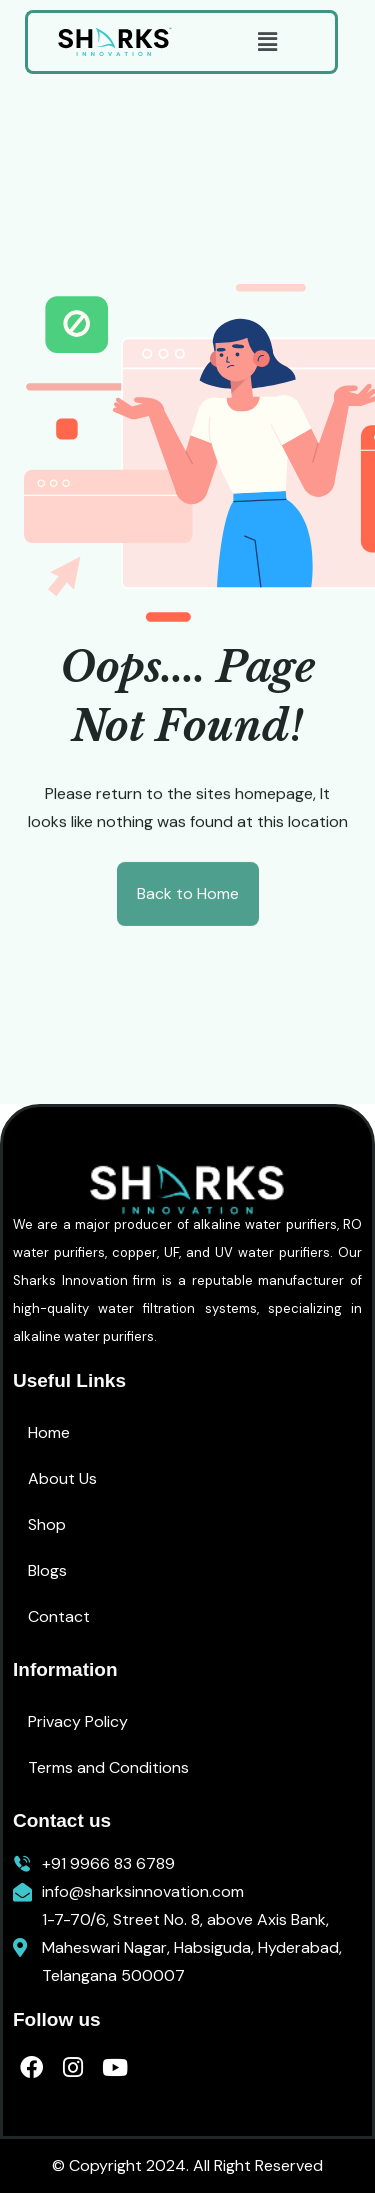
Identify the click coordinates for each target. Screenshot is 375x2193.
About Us (62, 1478)
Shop (47, 1524)
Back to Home (188, 894)
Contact (59, 1616)
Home (49, 1432)
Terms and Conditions (108, 1767)
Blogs (47, 1570)
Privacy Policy (78, 1721)
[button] (267, 42)
